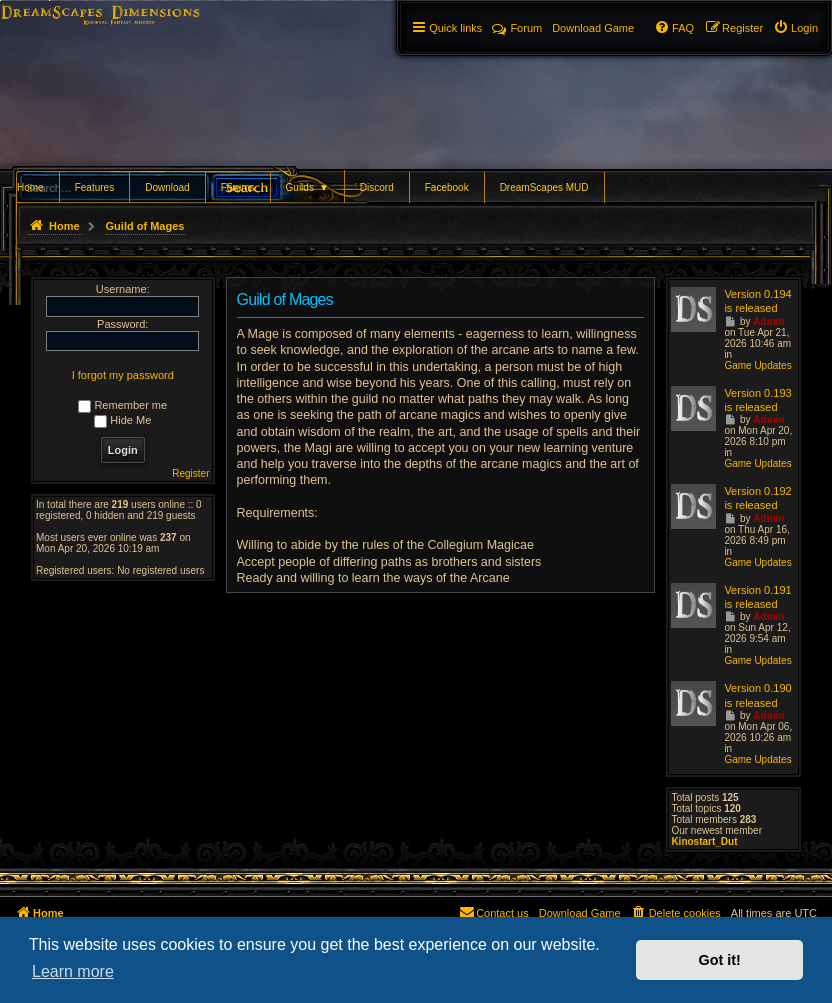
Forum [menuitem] (517, 28)
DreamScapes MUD (544, 187)
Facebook (447, 187)
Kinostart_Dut (704, 841)
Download (167, 187)
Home (30, 187)
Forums (238, 187)
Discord (377, 187)
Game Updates (757, 365)
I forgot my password (123, 375)
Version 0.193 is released (757, 400)
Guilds (307, 187)
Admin (768, 321)
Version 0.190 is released (757, 695)
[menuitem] (795, 28)
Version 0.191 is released (757, 597)
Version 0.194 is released (757, 301)
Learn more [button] (73, 971)
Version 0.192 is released (757, 498)
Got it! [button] (720, 960)
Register (190, 473)
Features (94, 187)
